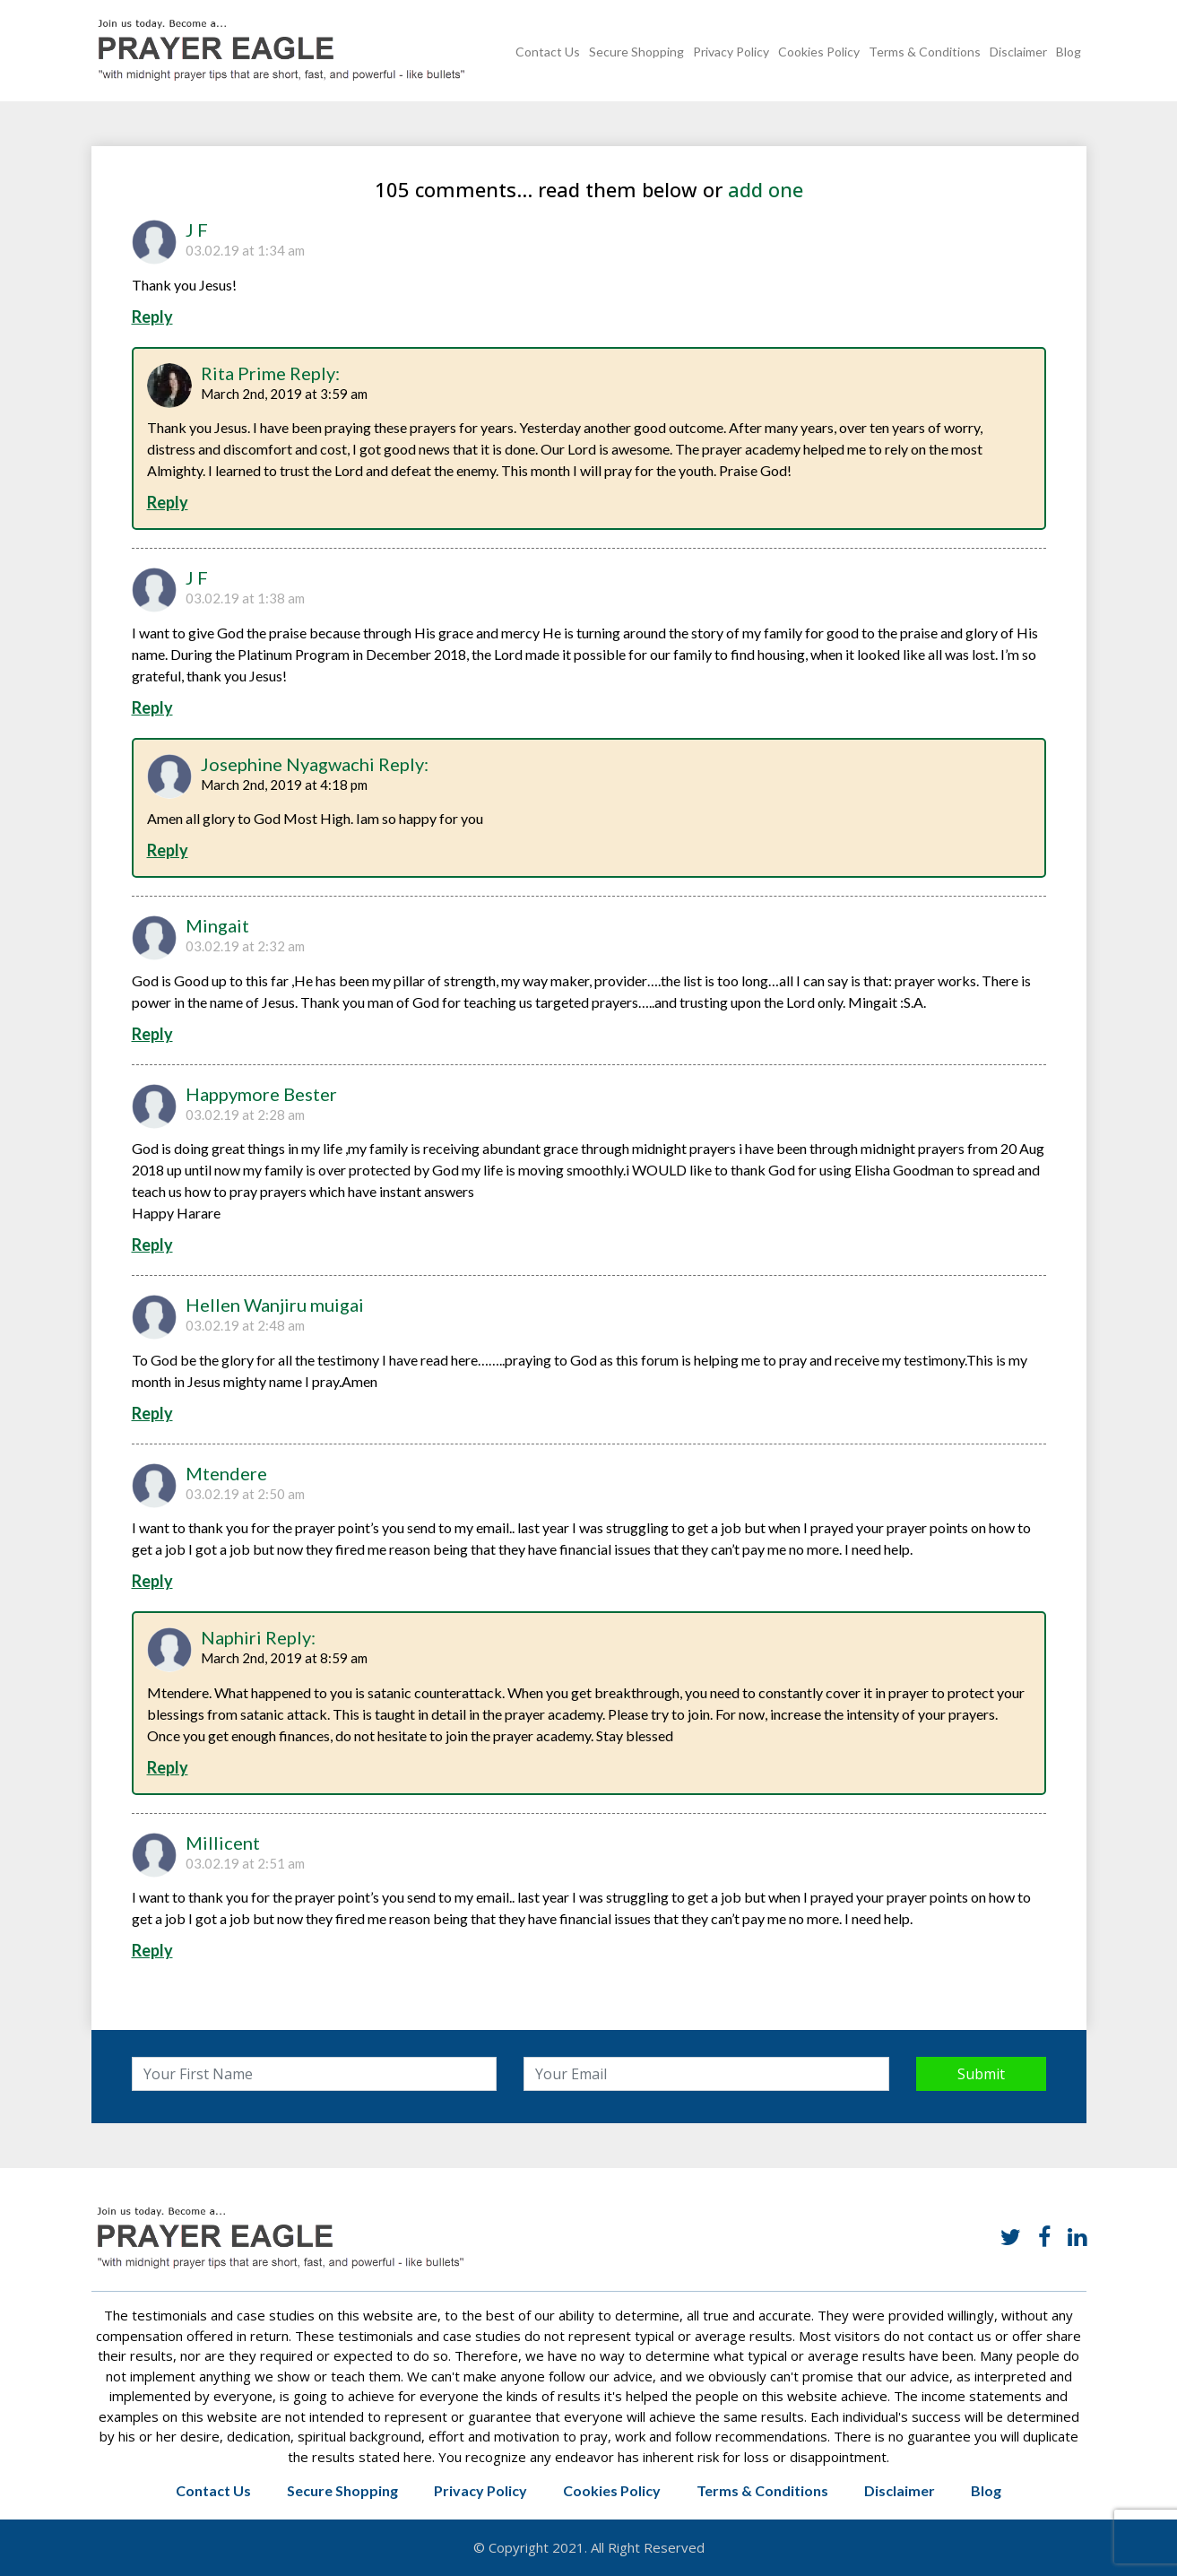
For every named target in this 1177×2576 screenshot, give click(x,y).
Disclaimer (1018, 51)
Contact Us (547, 51)
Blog (1068, 51)
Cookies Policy (819, 51)
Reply (152, 316)
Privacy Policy (731, 51)
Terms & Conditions (925, 51)
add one (765, 189)
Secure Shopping (636, 51)
